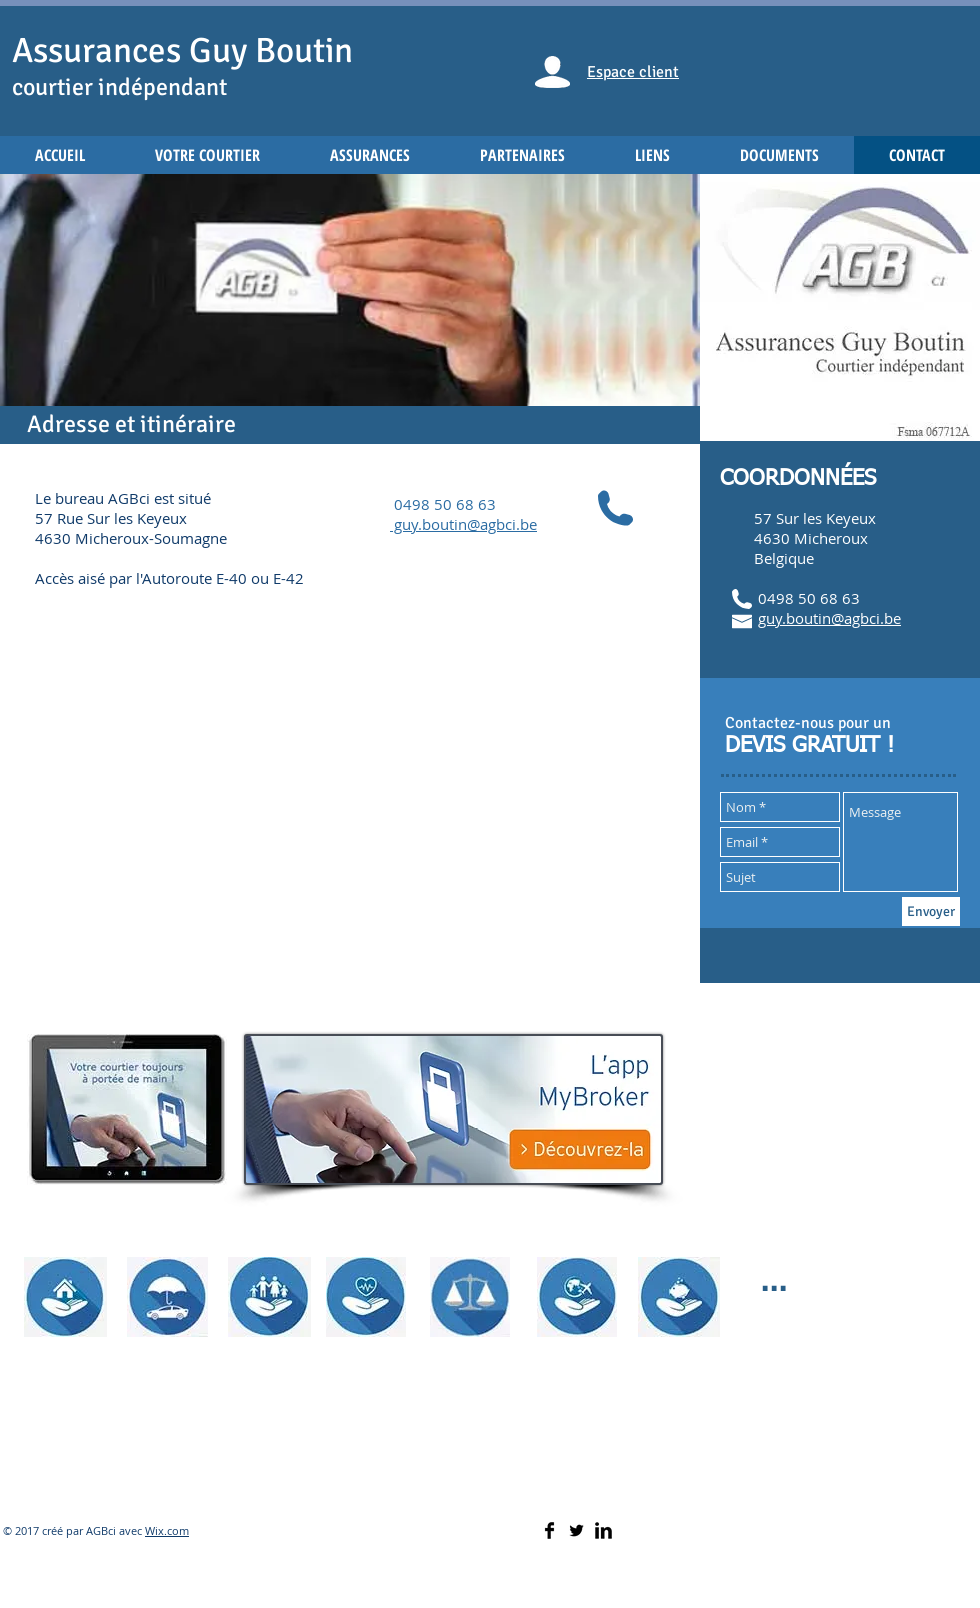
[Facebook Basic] (549, 1530)
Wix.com (167, 1530)
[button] (350, 309)
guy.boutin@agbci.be (829, 618)
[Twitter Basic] (576, 1530)
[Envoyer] (931, 911)
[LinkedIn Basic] (603, 1530)
